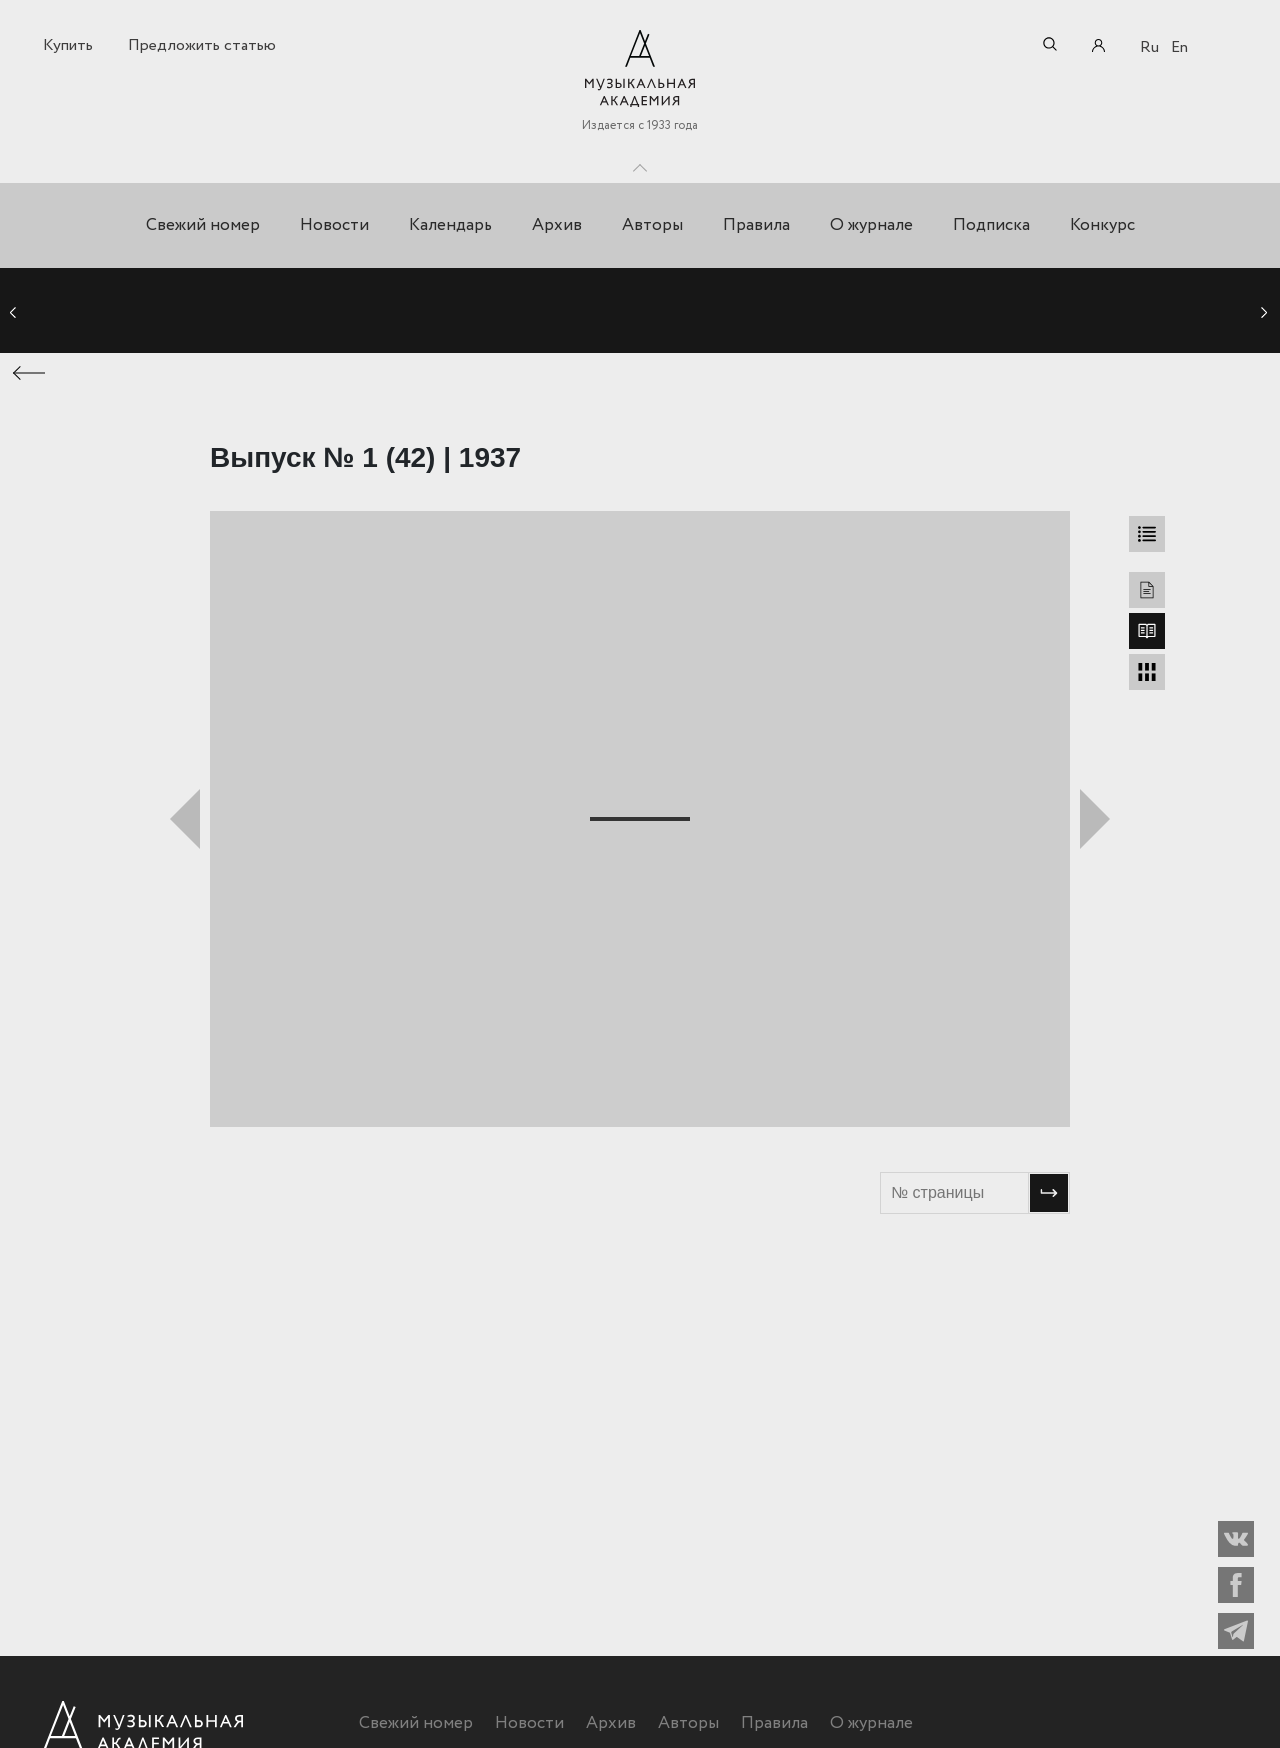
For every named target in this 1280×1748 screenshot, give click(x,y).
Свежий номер (203, 225)
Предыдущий (185, 819)
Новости (334, 225)
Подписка (991, 225)
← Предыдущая (30, 373)
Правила (756, 225)
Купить (68, 45)
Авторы (652, 225)
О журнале (871, 225)
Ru (1149, 47)
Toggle (640, 163)
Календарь (450, 225)
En (1179, 47)
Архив (557, 225)
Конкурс (1102, 225)
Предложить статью (202, 45)
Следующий (1095, 819)
